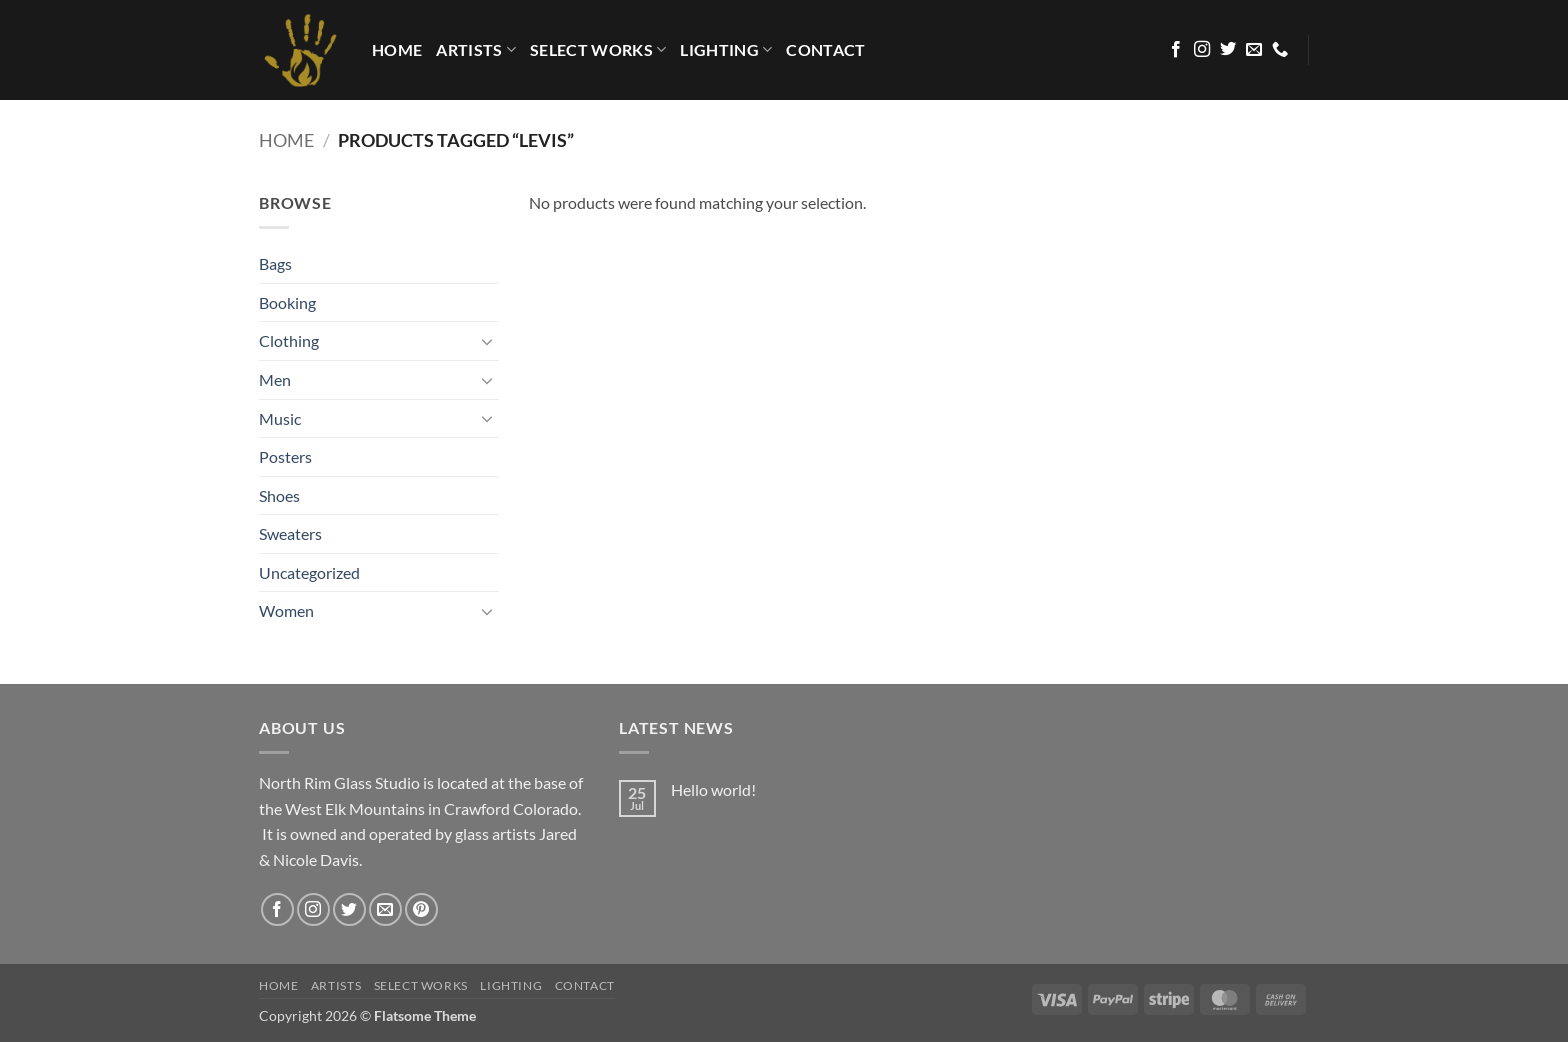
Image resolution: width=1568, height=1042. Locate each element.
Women (286, 610)
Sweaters (290, 533)
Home (286, 140)
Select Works (598, 50)
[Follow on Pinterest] (421, 909)
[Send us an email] (1254, 50)
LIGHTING (726, 50)
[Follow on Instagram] (1202, 50)
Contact (825, 49)
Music (280, 418)
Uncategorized (309, 572)
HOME (397, 49)
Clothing (289, 340)
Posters (285, 456)
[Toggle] (487, 341)
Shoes (279, 495)
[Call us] (1280, 50)
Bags (275, 263)
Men (275, 379)
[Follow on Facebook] (1176, 50)
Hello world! (713, 789)
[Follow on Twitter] (1228, 50)
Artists (476, 50)
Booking (287, 302)
